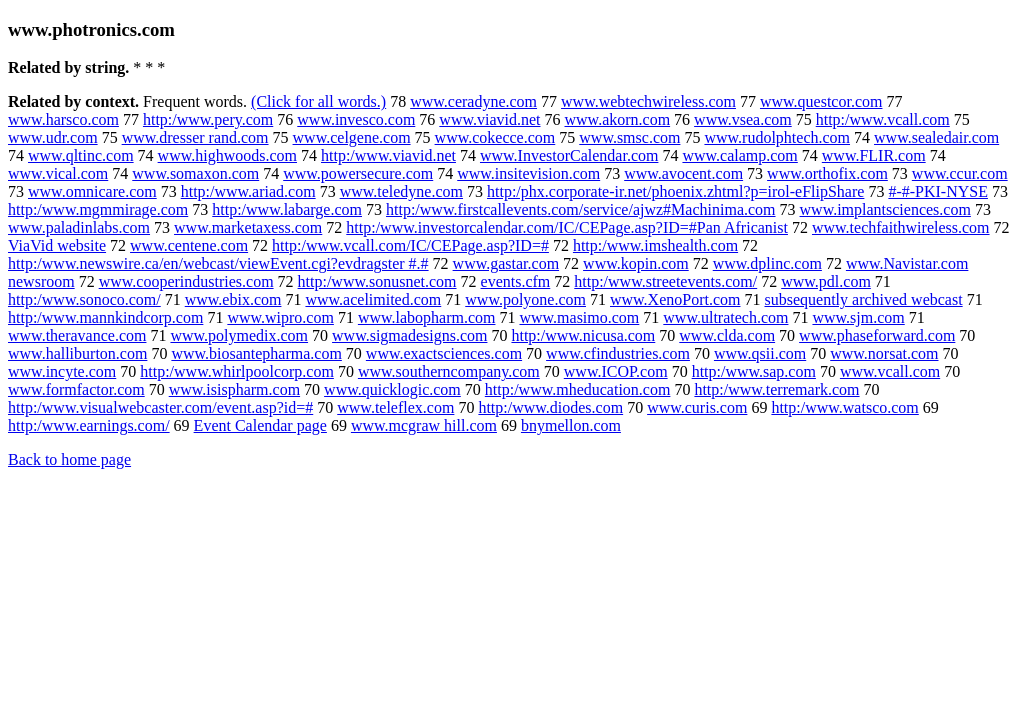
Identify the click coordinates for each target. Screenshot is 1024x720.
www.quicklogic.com (392, 389)
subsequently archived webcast (863, 299)
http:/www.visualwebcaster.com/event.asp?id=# (160, 407)
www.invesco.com (356, 119)
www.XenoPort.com (675, 299)
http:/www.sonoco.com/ (84, 299)
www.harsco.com (63, 119)
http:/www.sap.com (754, 371)
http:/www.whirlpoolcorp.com (237, 371)
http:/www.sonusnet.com (377, 281)
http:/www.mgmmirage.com (98, 209)
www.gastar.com (506, 263)
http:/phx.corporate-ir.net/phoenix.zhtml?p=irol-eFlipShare (675, 191)
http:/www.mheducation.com (578, 389)
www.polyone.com (525, 299)
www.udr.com (53, 137)
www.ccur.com (960, 173)
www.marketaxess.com (248, 227)
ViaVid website (57, 245)
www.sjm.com (858, 317)
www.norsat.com (884, 353)
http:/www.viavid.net (388, 155)
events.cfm (516, 281)
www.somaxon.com (195, 173)
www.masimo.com (579, 317)
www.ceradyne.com (473, 101)
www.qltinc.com (81, 155)
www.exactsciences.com (444, 353)
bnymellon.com (571, 425)
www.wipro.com (280, 317)
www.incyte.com (62, 371)
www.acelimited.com (373, 299)
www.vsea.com (743, 119)
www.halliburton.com (77, 353)
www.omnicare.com (92, 191)
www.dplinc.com (767, 263)
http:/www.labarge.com (287, 209)
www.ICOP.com (616, 371)
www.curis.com (697, 407)
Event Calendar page (260, 425)
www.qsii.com (760, 353)
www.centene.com (189, 245)
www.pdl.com (826, 281)
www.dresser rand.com (195, 137)
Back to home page (69, 459)
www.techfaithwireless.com (901, 227)
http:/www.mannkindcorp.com (105, 317)
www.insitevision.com (528, 173)
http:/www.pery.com (208, 119)
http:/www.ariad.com (248, 191)
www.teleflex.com (395, 407)
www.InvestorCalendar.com (569, 155)
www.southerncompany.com (449, 371)
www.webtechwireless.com (648, 101)
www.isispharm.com (234, 389)
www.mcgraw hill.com (424, 425)
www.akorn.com (618, 119)
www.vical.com (58, 173)
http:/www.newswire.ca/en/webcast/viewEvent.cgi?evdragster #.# (218, 263)
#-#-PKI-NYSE (938, 191)
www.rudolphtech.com (777, 137)
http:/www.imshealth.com (655, 245)
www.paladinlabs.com (79, 227)
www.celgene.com (352, 137)
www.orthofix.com (827, 173)
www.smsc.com (629, 137)
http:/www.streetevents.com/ (665, 281)
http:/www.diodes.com (550, 407)
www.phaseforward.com (877, 335)
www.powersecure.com (358, 173)
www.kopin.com (636, 263)
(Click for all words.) (318, 101)
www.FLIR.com (874, 155)
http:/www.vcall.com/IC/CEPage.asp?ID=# (410, 245)
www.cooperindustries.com (186, 281)
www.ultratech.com (725, 317)
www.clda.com (727, 335)
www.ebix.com (233, 299)
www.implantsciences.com (885, 209)
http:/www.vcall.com (883, 119)
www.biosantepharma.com (256, 353)
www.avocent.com (683, 173)
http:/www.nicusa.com (583, 335)
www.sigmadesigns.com (409, 335)
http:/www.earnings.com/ (89, 425)
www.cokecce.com (495, 137)
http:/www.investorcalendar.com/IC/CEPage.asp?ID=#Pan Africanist (567, 227)
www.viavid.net (489, 119)
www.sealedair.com (936, 137)
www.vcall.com (890, 371)
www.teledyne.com (401, 191)
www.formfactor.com (76, 389)
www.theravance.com (77, 335)
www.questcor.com (821, 101)
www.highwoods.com (227, 155)
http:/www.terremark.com (776, 389)
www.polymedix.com (239, 335)
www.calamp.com (739, 155)
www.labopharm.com (427, 317)
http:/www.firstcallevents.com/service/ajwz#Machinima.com (581, 209)
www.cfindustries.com (618, 353)
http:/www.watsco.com (844, 407)
